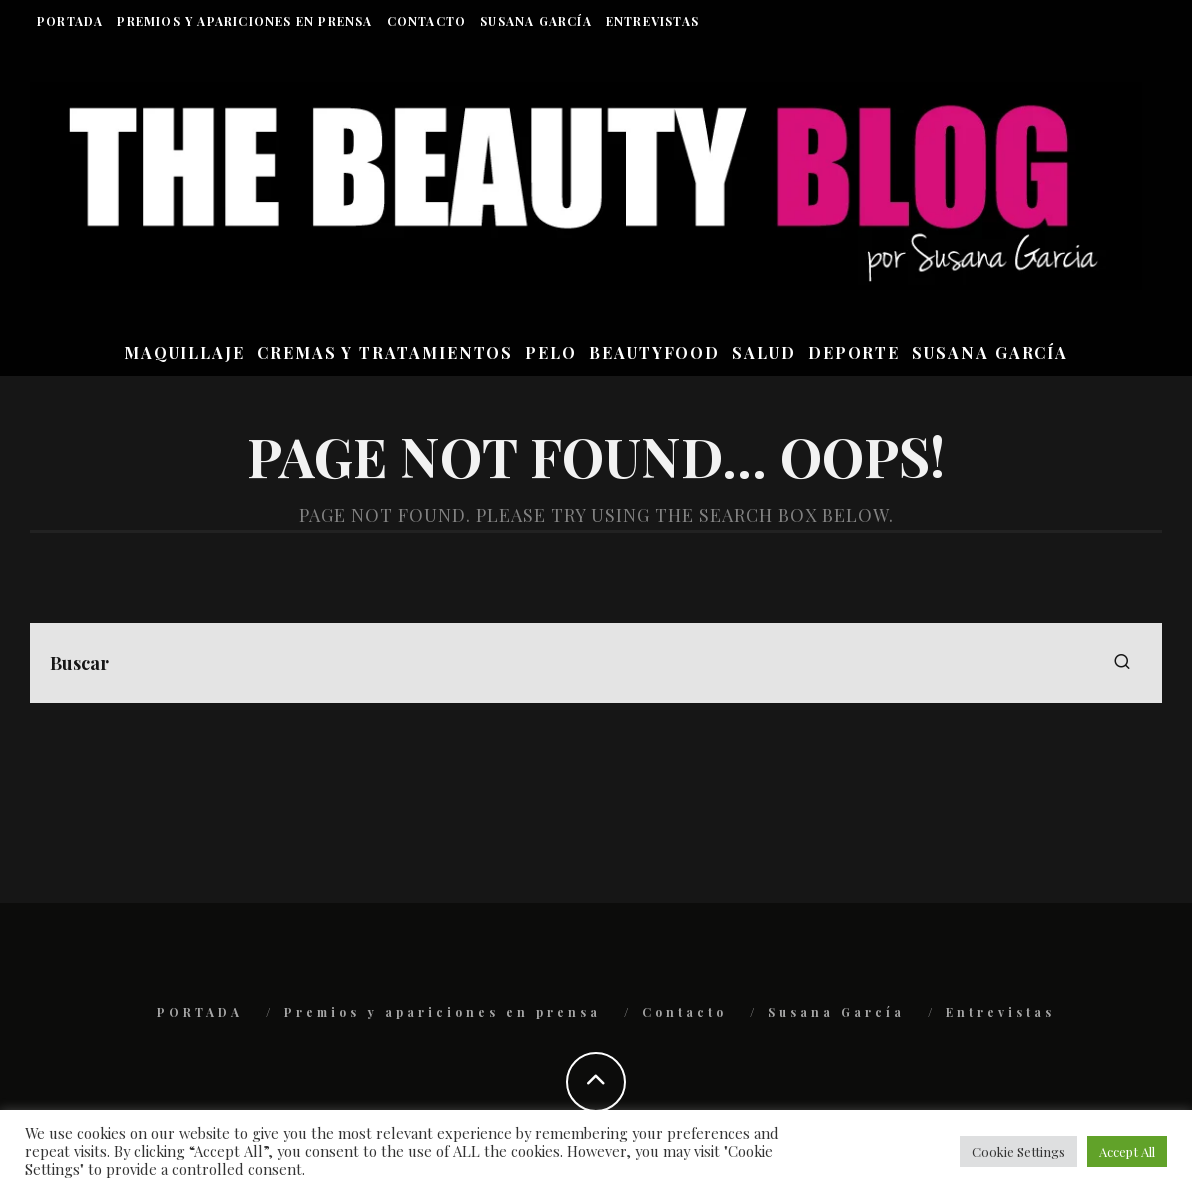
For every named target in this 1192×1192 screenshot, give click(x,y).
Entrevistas (652, 21)
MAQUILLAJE (184, 352)
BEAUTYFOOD (654, 352)
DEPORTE (854, 352)
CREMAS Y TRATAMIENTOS (385, 352)
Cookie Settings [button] (1018, 1151)
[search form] (596, 663)
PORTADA (70, 21)
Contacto (427, 21)
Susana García (536, 21)
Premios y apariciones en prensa (244, 21)
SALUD (764, 352)
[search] (1122, 663)
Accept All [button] (1127, 1151)
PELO (551, 352)
